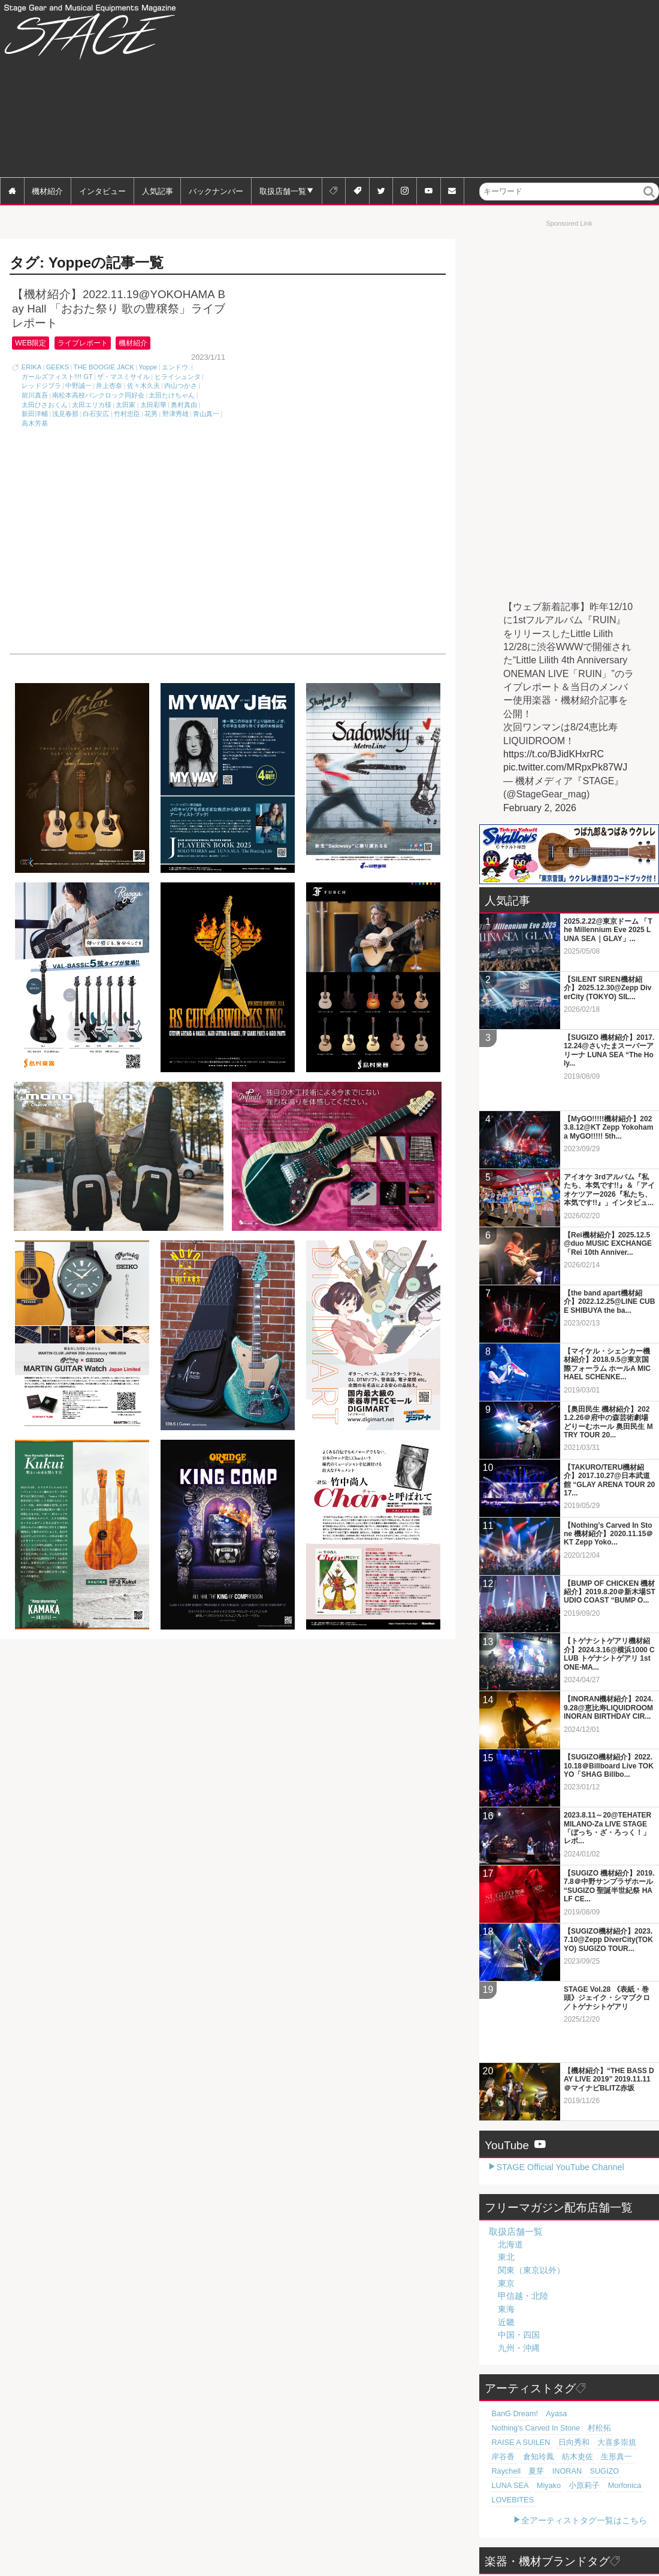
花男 (151, 414)
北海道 (510, 2157)
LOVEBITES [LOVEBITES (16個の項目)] (580, 2383)
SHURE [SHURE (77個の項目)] (503, 2500)
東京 (506, 2196)
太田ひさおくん (45, 405)
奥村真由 (184, 405)
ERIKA (32, 367)
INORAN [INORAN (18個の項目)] (525, 2369)
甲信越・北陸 (523, 2209)
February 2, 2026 (539, 808)
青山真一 (206, 414)
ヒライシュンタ (178, 377)
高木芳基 (35, 423)
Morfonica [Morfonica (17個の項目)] (539, 2383)
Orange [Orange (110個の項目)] (635, 2471)
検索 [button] (650, 200)
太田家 (125, 405)
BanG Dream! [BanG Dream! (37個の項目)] (511, 2326)
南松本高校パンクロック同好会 (98, 395)
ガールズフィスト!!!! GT (57, 377)
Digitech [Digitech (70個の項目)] (622, 2500)
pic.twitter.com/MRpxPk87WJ (565, 767)
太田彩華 (153, 405)
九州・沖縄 (519, 2261)
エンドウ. (176, 367)
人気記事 (157, 191)
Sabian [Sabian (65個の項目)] (527, 2514)
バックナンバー (216, 191)
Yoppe (147, 367)
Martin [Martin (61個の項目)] (500, 2528)
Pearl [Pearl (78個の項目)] (625, 2485)
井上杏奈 (109, 386)
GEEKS (57, 367)
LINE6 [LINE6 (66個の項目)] (500, 2514)
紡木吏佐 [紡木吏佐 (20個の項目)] (565, 2355)
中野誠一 (78, 386)
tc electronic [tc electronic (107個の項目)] (509, 2485)
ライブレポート (91, 342)
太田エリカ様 (91, 405)
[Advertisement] (463, 90)
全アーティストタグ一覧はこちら (584, 2404)
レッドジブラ (41, 386)
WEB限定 (32, 342)
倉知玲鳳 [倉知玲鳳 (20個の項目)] (531, 2355)
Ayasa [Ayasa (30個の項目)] (549, 2326)
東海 (506, 2222)
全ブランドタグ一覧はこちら (592, 2548)
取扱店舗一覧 (282, 191)
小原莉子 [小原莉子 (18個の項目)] (504, 2383)
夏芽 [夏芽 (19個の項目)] (497, 2369)
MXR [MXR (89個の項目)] (602, 2485)
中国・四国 (519, 2248)
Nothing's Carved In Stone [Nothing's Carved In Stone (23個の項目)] (604, 2326)
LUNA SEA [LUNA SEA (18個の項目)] (594, 2369)
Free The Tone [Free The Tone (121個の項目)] (565, 2471)
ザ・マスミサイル (123, 377)
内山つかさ (180, 386)
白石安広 (96, 414)
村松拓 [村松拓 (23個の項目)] (501, 2340)
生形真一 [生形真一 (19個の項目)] (599, 2355)
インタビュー (102, 191)
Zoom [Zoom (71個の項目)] (594, 2500)
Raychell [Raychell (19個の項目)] (632, 2355)
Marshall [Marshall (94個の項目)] (547, 2485)
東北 (506, 2170)
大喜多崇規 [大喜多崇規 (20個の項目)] (627, 2340)
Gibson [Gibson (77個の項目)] (532, 2500)
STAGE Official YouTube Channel (560, 2080)
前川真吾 (35, 395)
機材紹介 (47, 191)
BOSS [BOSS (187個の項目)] (500, 2471)
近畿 (506, 2235)
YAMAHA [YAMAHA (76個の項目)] (564, 2500)
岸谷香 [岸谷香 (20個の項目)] (501, 2355)
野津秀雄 (175, 414)
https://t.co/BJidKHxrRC (553, 754)
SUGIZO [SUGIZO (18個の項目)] (558, 2369)
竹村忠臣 (127, 414)
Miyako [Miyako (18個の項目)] (628, 2369)
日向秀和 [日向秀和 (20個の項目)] (591, 2340)
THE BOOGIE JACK (104, 367)
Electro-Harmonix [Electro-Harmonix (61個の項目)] (599, 2514)
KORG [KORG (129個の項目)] (527, 2471)
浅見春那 (65, 414)
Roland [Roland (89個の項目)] (577, 2485)
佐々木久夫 (143, 386)
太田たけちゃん (172, 395)
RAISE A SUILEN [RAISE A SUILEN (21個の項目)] (544, 2340)
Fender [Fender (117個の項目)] (605, 2471)
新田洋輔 (35, 414)
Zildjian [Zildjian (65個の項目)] (555, 2514)
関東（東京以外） (531, 2183)
